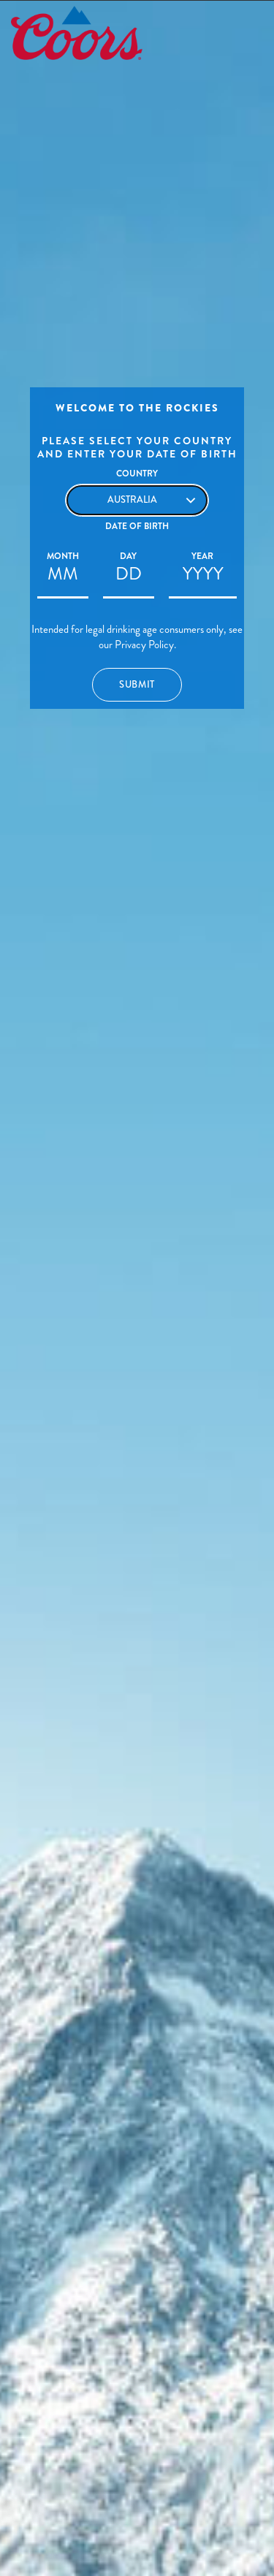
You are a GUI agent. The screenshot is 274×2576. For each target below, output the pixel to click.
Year (202, 556)
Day (128, 556)
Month (63, 556)
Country (137, 473)
